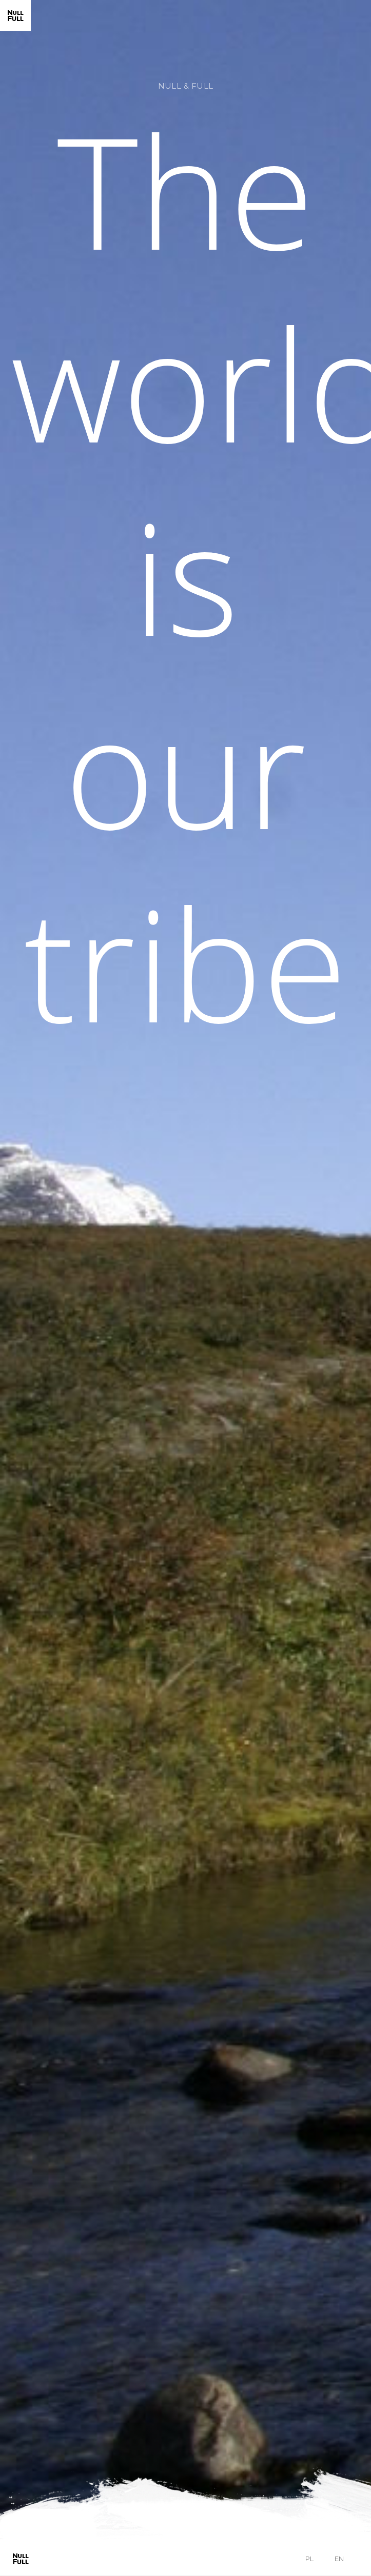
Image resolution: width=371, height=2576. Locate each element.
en (339, 2558)
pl (309, 2558)
